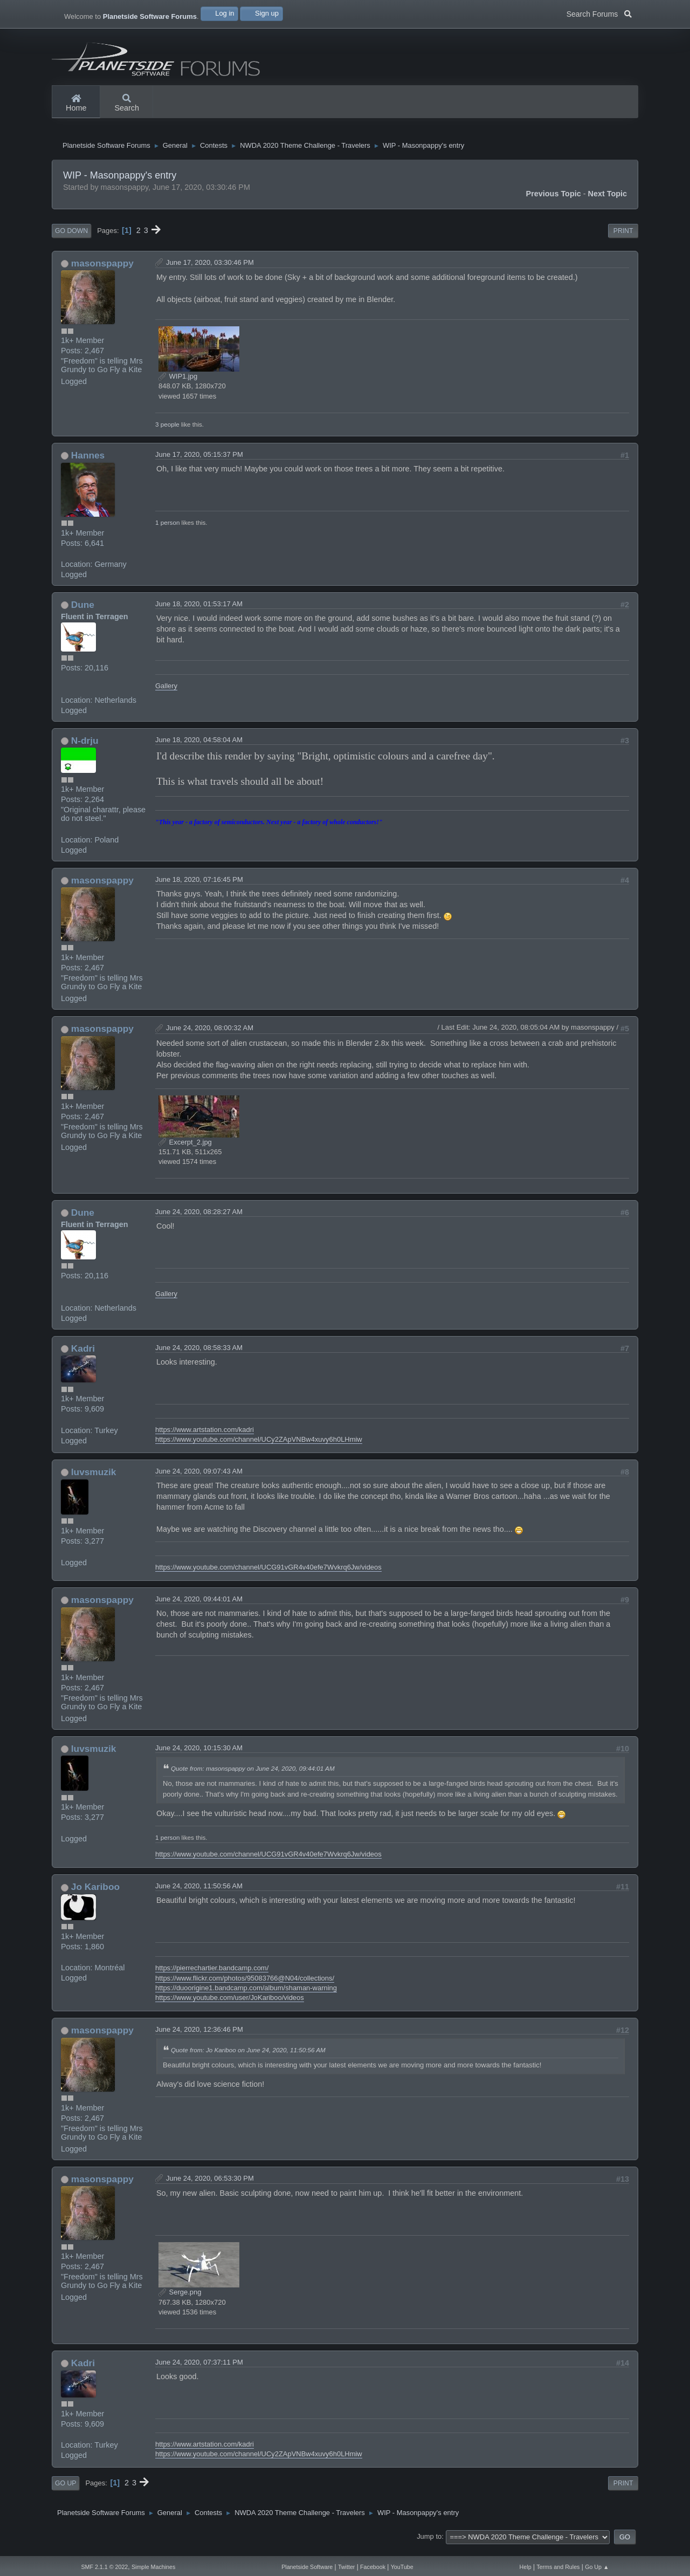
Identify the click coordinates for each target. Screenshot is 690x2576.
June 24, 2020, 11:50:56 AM (199, 1894)
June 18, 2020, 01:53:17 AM (199, 612)
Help (526, 2567)
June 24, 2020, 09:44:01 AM (199, 1608)
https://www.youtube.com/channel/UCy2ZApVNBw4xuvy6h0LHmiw (258, 1448)
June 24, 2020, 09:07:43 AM (199, 1480)
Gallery (166, 694)
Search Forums (599, 13)
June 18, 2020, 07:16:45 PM (199, 887)
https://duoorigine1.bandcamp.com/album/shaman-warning (246, 1996)
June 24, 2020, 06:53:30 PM (210, 2186)
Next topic (607, 202)
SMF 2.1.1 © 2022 (104, 2567)
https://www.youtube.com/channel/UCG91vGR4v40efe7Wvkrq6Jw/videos (268, 1575)
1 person (167, 531)
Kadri (83, 1356)
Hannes (88, 463)
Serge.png (179, 2301)
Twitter (346, 2567)
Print (623, 239)
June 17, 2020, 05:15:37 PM (199, 463)
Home (76, 103)
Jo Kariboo (95, 1895)
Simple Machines (153, 2567)
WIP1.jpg (177, 385)
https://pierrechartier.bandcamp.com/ (211, 1976)
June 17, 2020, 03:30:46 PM (210, 270)
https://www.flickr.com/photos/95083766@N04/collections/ (244, 1986)
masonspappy (102, 271)
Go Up (65, 2492)
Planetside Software (307, 2567)
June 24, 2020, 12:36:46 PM (199, 2038)
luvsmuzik (93, 1480)
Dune (82, 613)
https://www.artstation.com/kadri (204, 1438)
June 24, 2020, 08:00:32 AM (209, 1036)
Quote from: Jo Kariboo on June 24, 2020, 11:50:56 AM (248, 2058)
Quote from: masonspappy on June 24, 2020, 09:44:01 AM (253, 1776)
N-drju (85, 748)
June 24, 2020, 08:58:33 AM (199, 1356)
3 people (167, 432)
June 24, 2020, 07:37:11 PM (199, 2371)
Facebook (372, 2567)
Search (126, 103)
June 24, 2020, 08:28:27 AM (199, 1220)
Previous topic (553, 202)
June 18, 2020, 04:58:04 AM (199, 748)
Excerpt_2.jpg (185, 1150)
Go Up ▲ (597, 2567)
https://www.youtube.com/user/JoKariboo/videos (229, 2006)
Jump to (429, 2545)
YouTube (402, 2567)
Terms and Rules (557, 2567)
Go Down (71, 239)
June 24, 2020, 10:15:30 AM (199, 1756)
